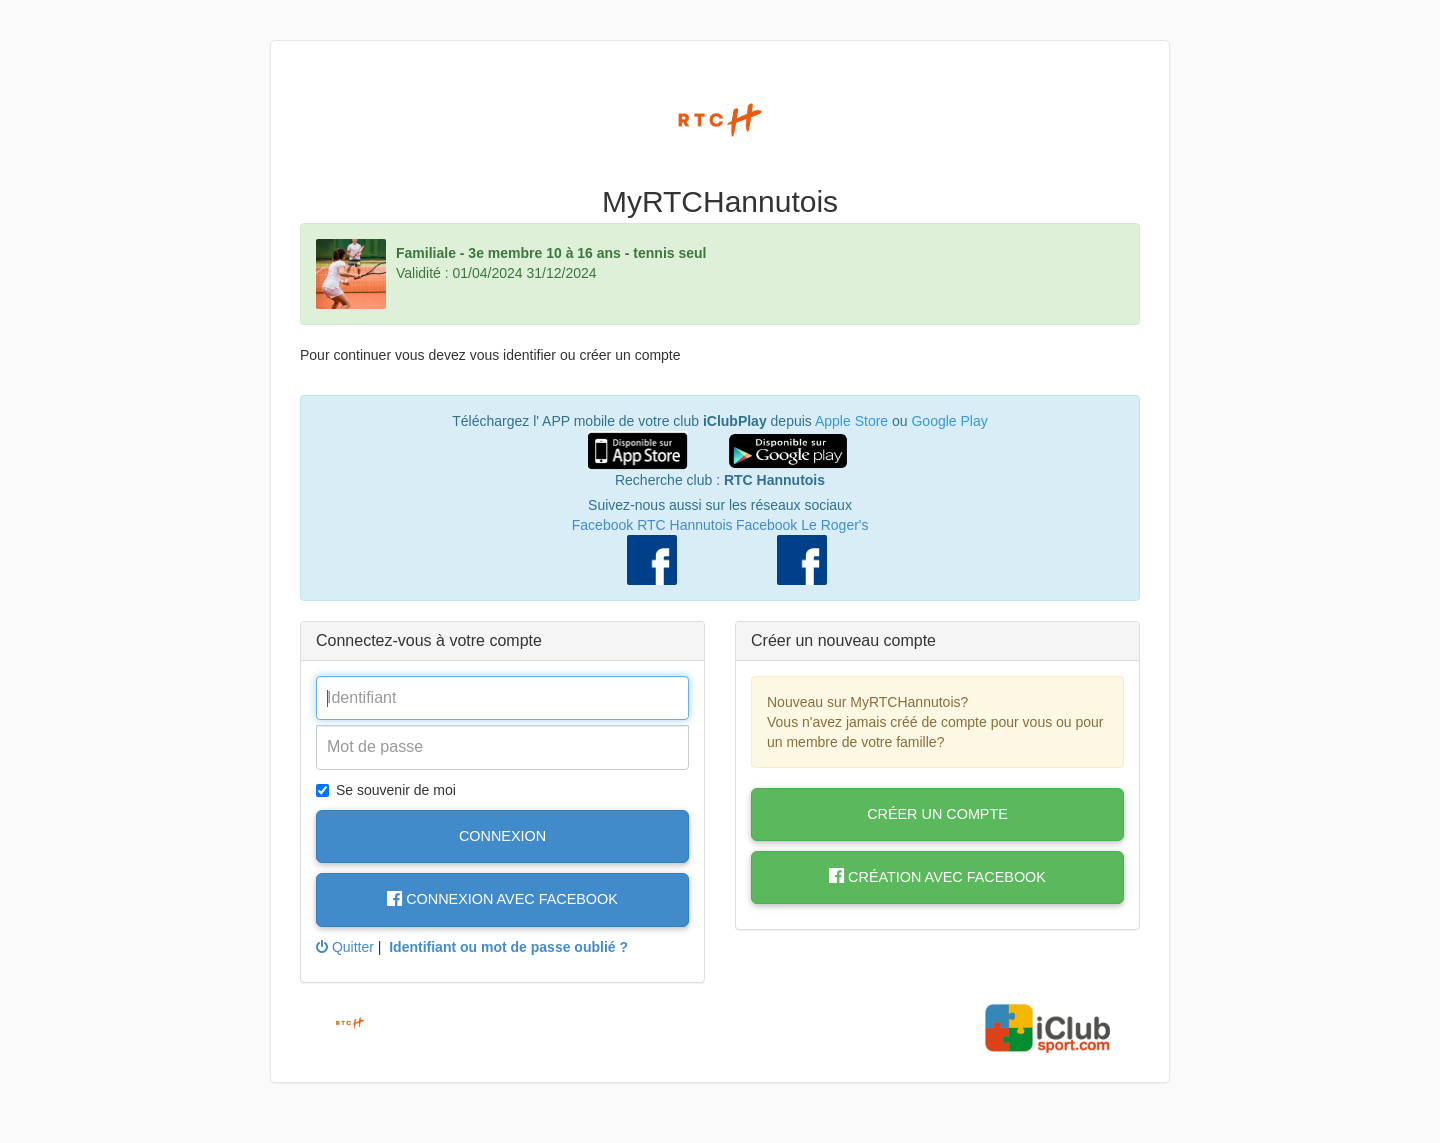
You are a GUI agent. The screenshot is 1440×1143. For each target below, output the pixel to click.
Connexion (502, 836)
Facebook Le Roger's (802, 525)
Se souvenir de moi (386, 790)
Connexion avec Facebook (502, 899)
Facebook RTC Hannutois (652, 525)
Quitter (345, 947)
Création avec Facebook (937, 877)
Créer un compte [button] (937, 814)
